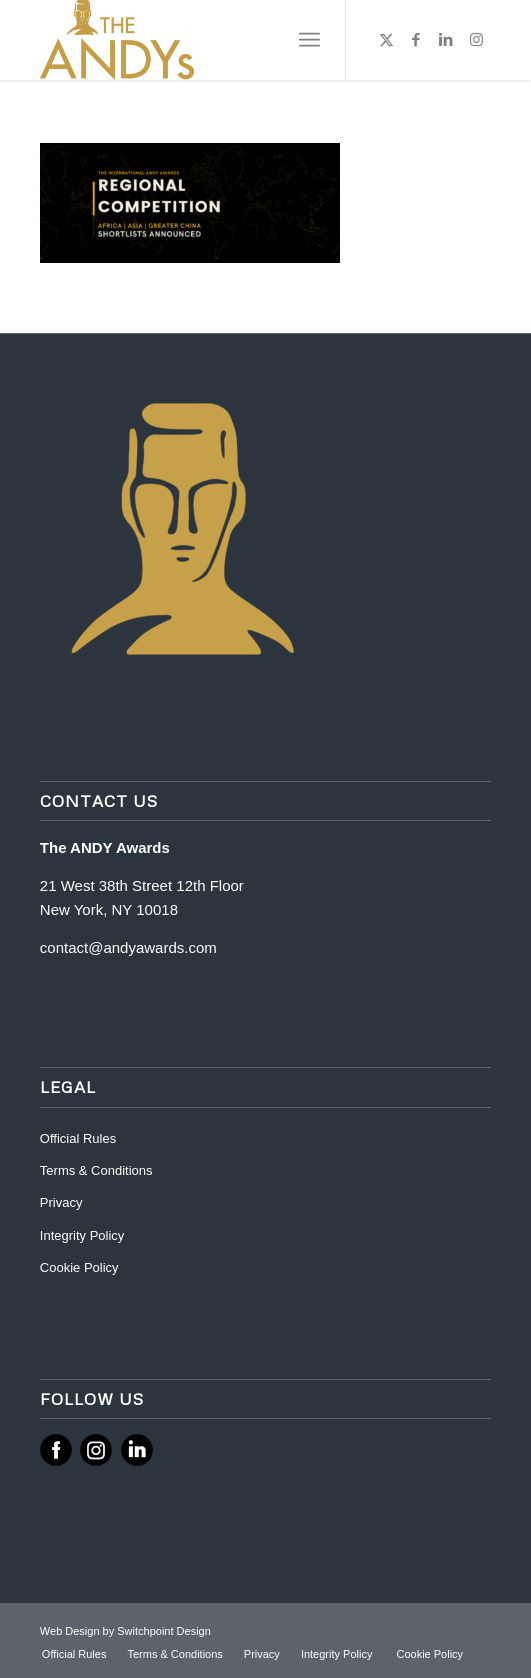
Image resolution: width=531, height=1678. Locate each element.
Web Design (71, 1631)
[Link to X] (386, 40)
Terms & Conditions (96, 1170)
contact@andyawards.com (128, 947)
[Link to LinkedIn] (446, 40)
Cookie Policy (79, 1267)
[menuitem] (309, 40)
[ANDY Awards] (220, 40)
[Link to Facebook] (416, 40)
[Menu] (309, 40)
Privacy (61, 1202)
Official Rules (78, 1138)
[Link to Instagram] (476, 40)
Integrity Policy (84, 1235)
